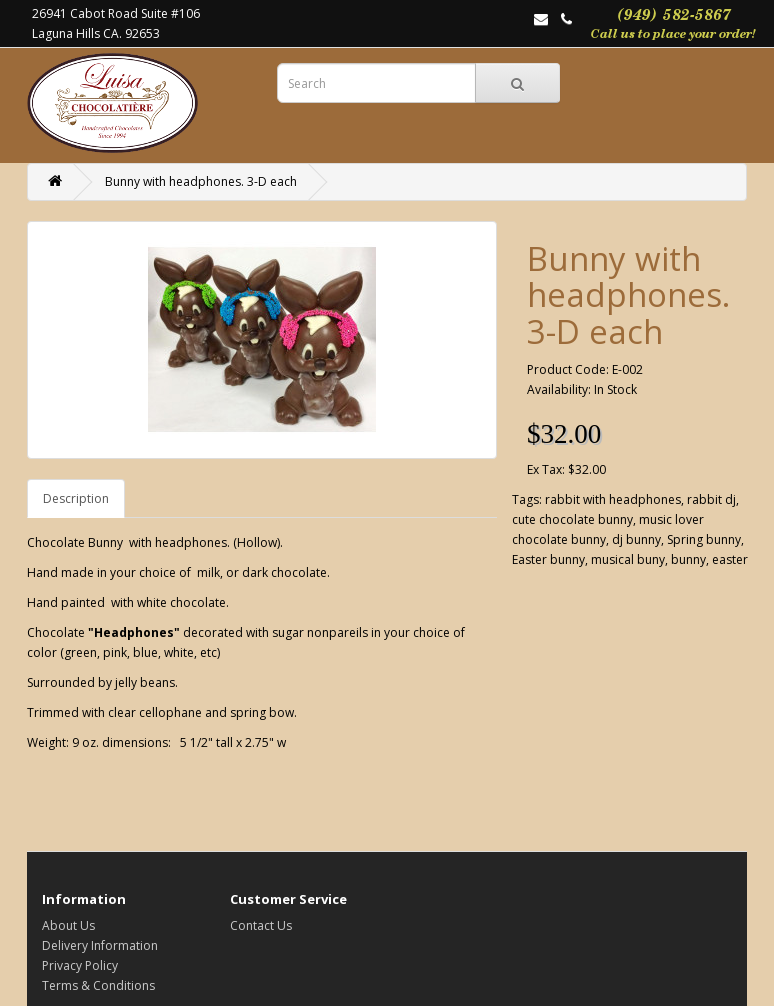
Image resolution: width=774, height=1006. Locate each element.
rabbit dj (711, 499)
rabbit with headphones (613, 499)
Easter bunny (548, 559)
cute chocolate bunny (572, 519)
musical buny (628, 559)
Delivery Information (100, 945)
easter (730, 559)
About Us (68, 925)
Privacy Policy (80, 965)
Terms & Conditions (98, 985)
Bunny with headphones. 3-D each (201, 181)
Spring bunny (704, 539)
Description (76, 498)
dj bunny (636, 539)
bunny (688, 559)
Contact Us (261, 925)
